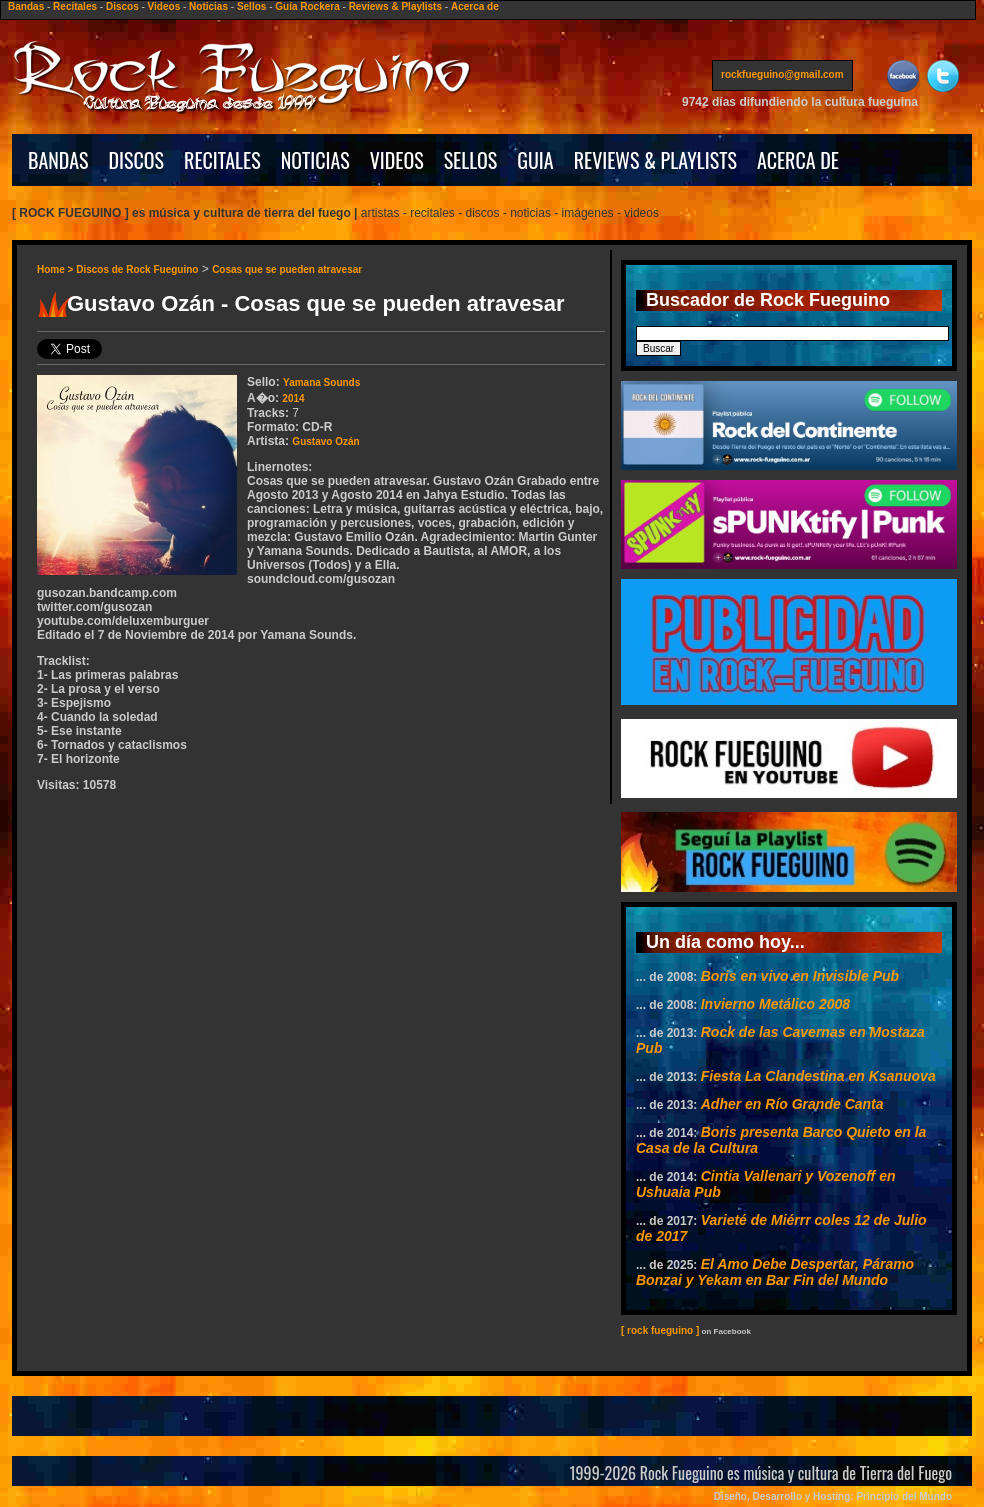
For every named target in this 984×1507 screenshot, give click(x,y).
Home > (56, 269)
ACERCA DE (798, 160)
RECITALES (222, 160)
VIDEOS (397, 160)
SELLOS (471, 160)
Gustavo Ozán (325, 441)
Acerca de (475, 6)
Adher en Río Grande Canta (792, 1104)
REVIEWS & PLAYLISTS (655, 160)
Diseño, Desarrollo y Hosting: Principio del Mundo (833, 1496)
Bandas (26, 6)
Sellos (251, 6)
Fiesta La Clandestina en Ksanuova (818, 1076)
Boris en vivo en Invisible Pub (800, 976)
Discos (122, 6)
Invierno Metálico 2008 (775, 1004)
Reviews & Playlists (395, 6)
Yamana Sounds (321, 382)
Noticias (208, 6)
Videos (164, 6)
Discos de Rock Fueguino (137, 269)
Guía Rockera (307, 6)
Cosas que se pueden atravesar (287, 269)
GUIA (535, 160)
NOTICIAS (315, 160)
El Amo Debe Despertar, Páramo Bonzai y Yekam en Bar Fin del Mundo (775, 1272)
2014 (293, 398)
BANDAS (58, 160)
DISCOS (137, 160)
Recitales (75, 6)
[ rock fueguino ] (660, 1330)
